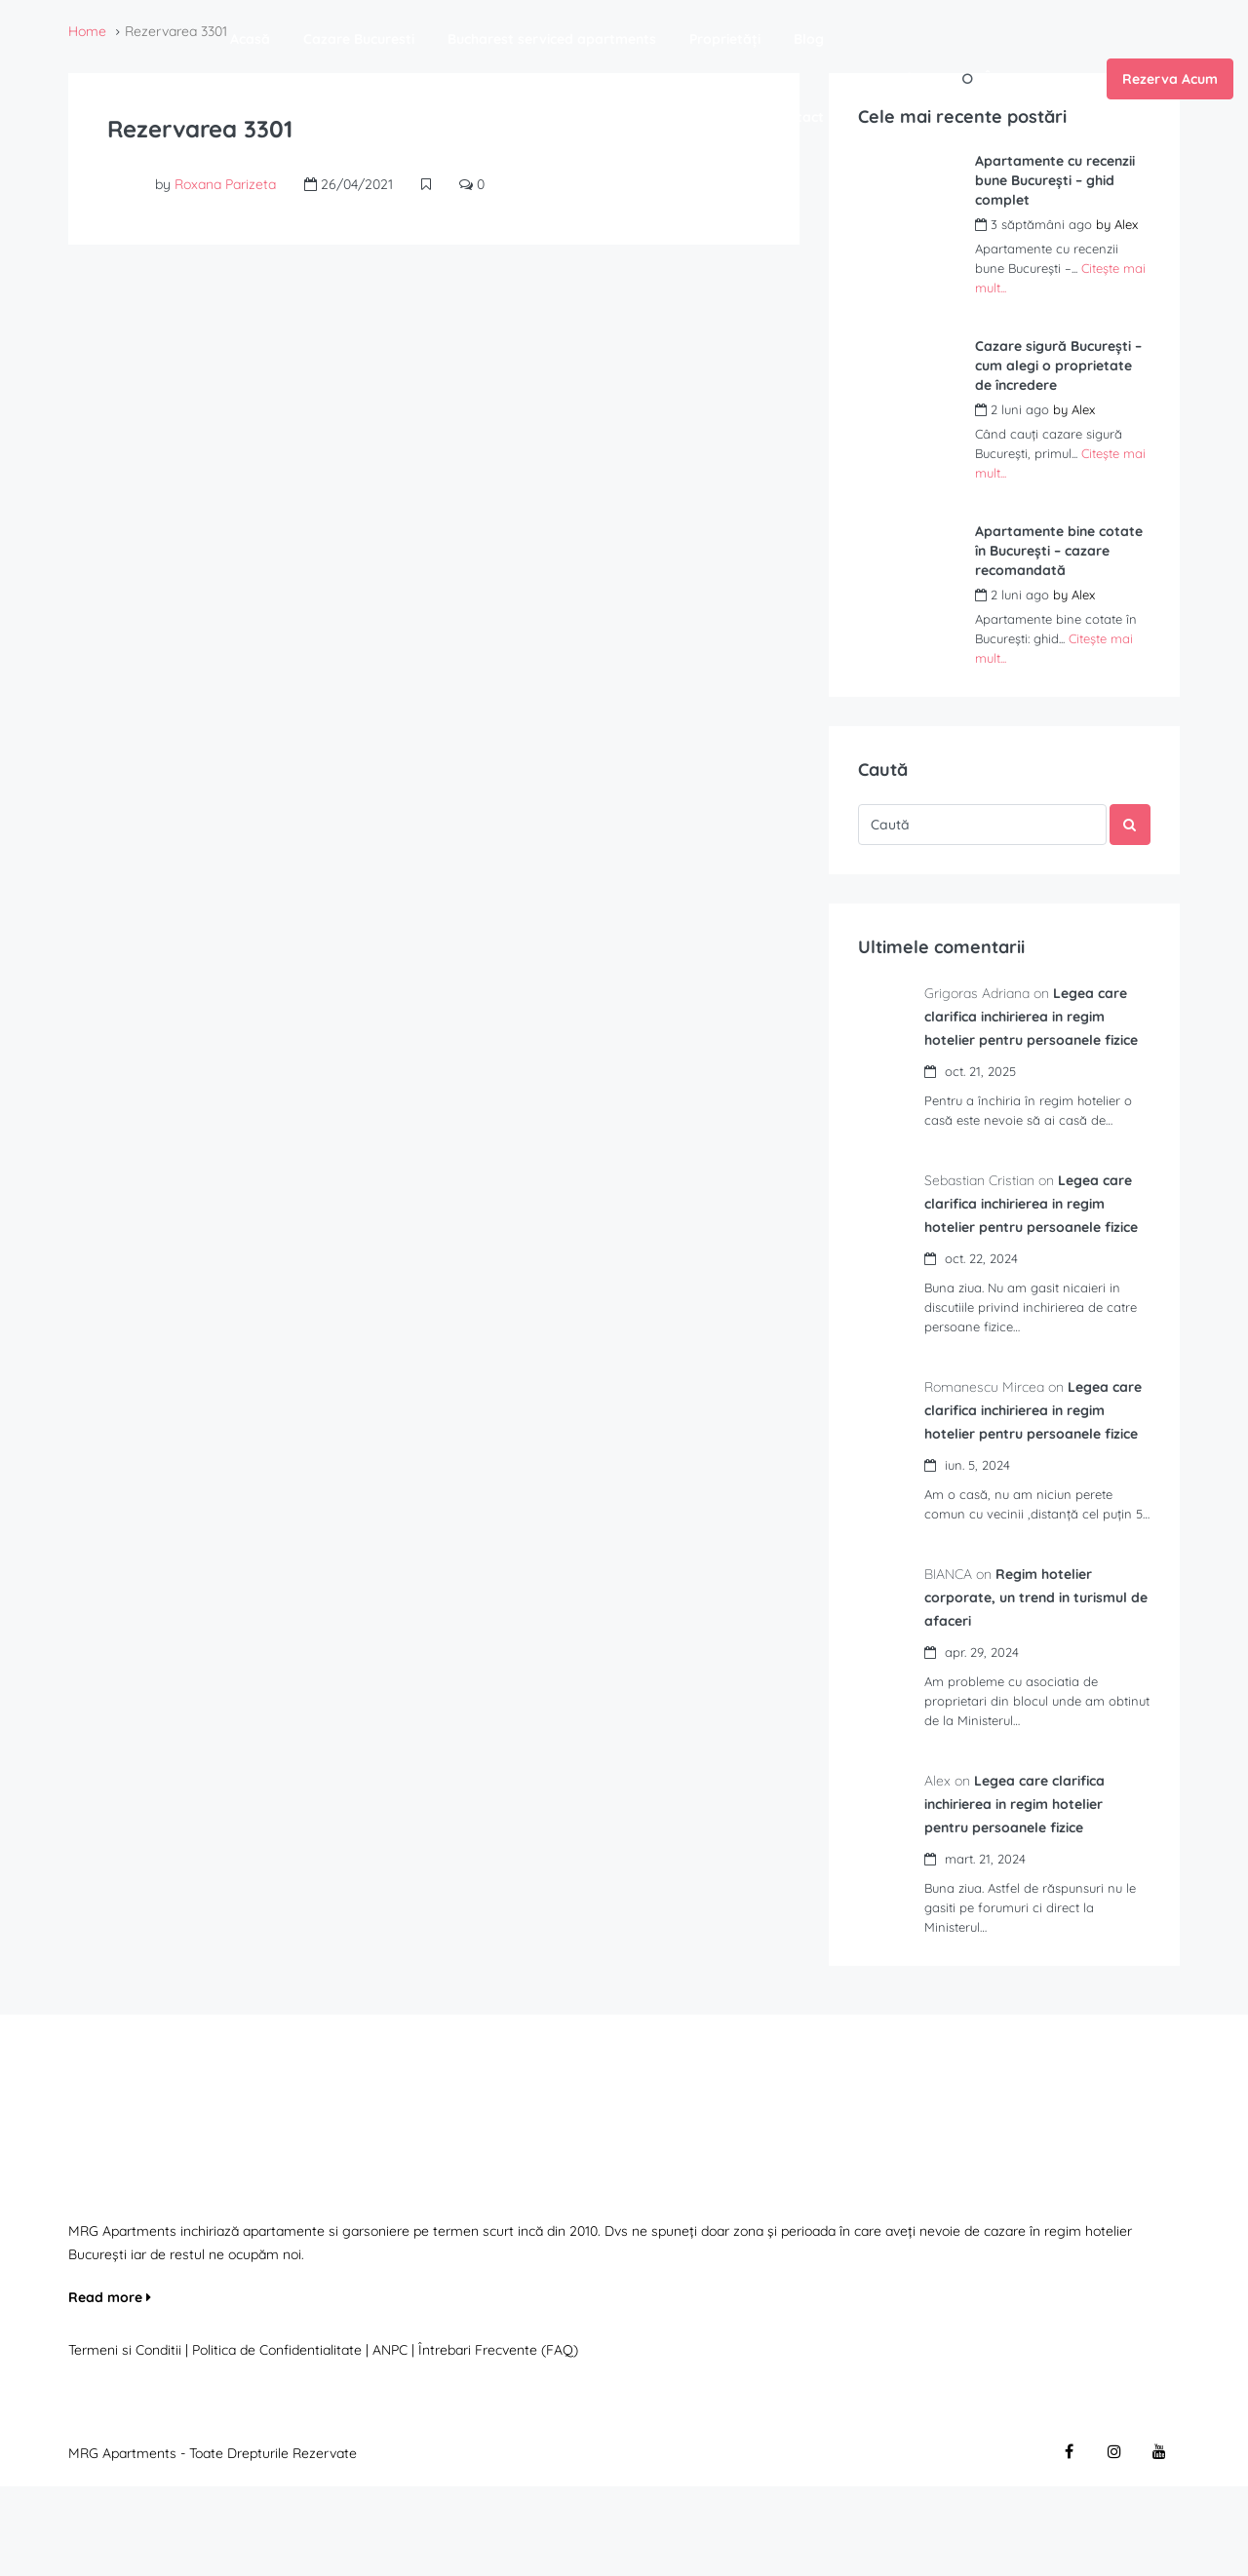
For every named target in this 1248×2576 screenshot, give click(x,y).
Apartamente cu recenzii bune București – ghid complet (1055, 180)
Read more (109, 2387)
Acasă (250, 39)
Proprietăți (724, 39)
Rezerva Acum (1170, 79)
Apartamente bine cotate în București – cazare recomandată (1059, 550)
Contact (797, 117)
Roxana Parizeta (225, 184)
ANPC (390, 2439)
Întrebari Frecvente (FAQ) (498, 2439)
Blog (809, 39)
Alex (1126, 224)
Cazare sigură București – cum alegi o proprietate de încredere (1058, 365)
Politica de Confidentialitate (279, 2439)
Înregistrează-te (1039, 78)
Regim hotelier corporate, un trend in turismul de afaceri (1037, 1687)
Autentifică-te (903, 78)
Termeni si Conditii (124, 2439)
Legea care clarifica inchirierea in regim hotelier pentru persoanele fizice (1026, 1894)
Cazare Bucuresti (358, 39)
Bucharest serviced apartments (552, 39)
